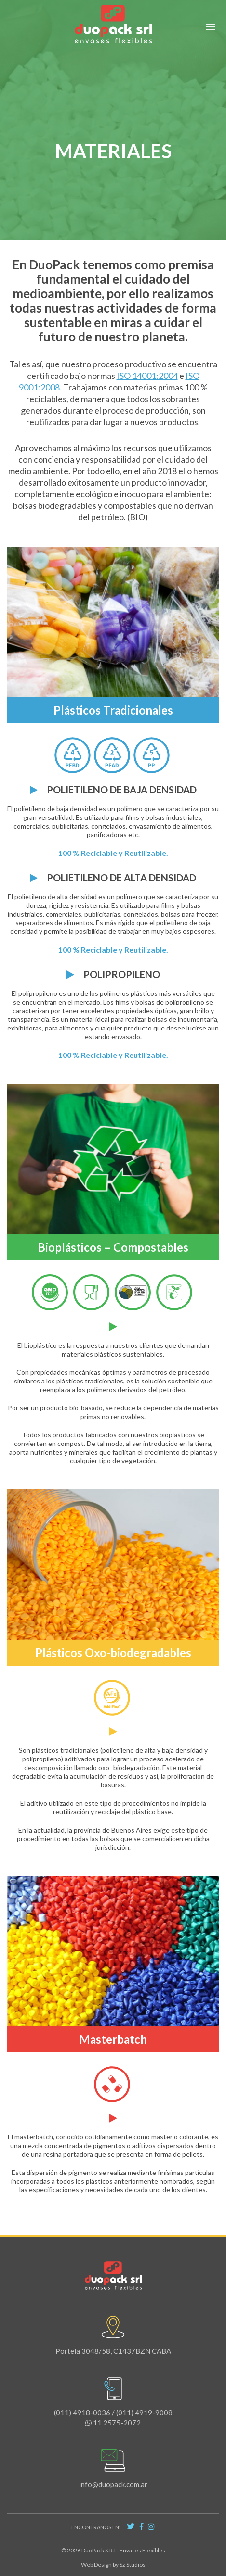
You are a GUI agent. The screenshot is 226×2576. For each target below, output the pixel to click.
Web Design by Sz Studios (113, 2564)
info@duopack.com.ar (113, 2467)
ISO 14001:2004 (147, 375)
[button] (210, 27)
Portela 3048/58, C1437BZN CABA (113, 2334)
